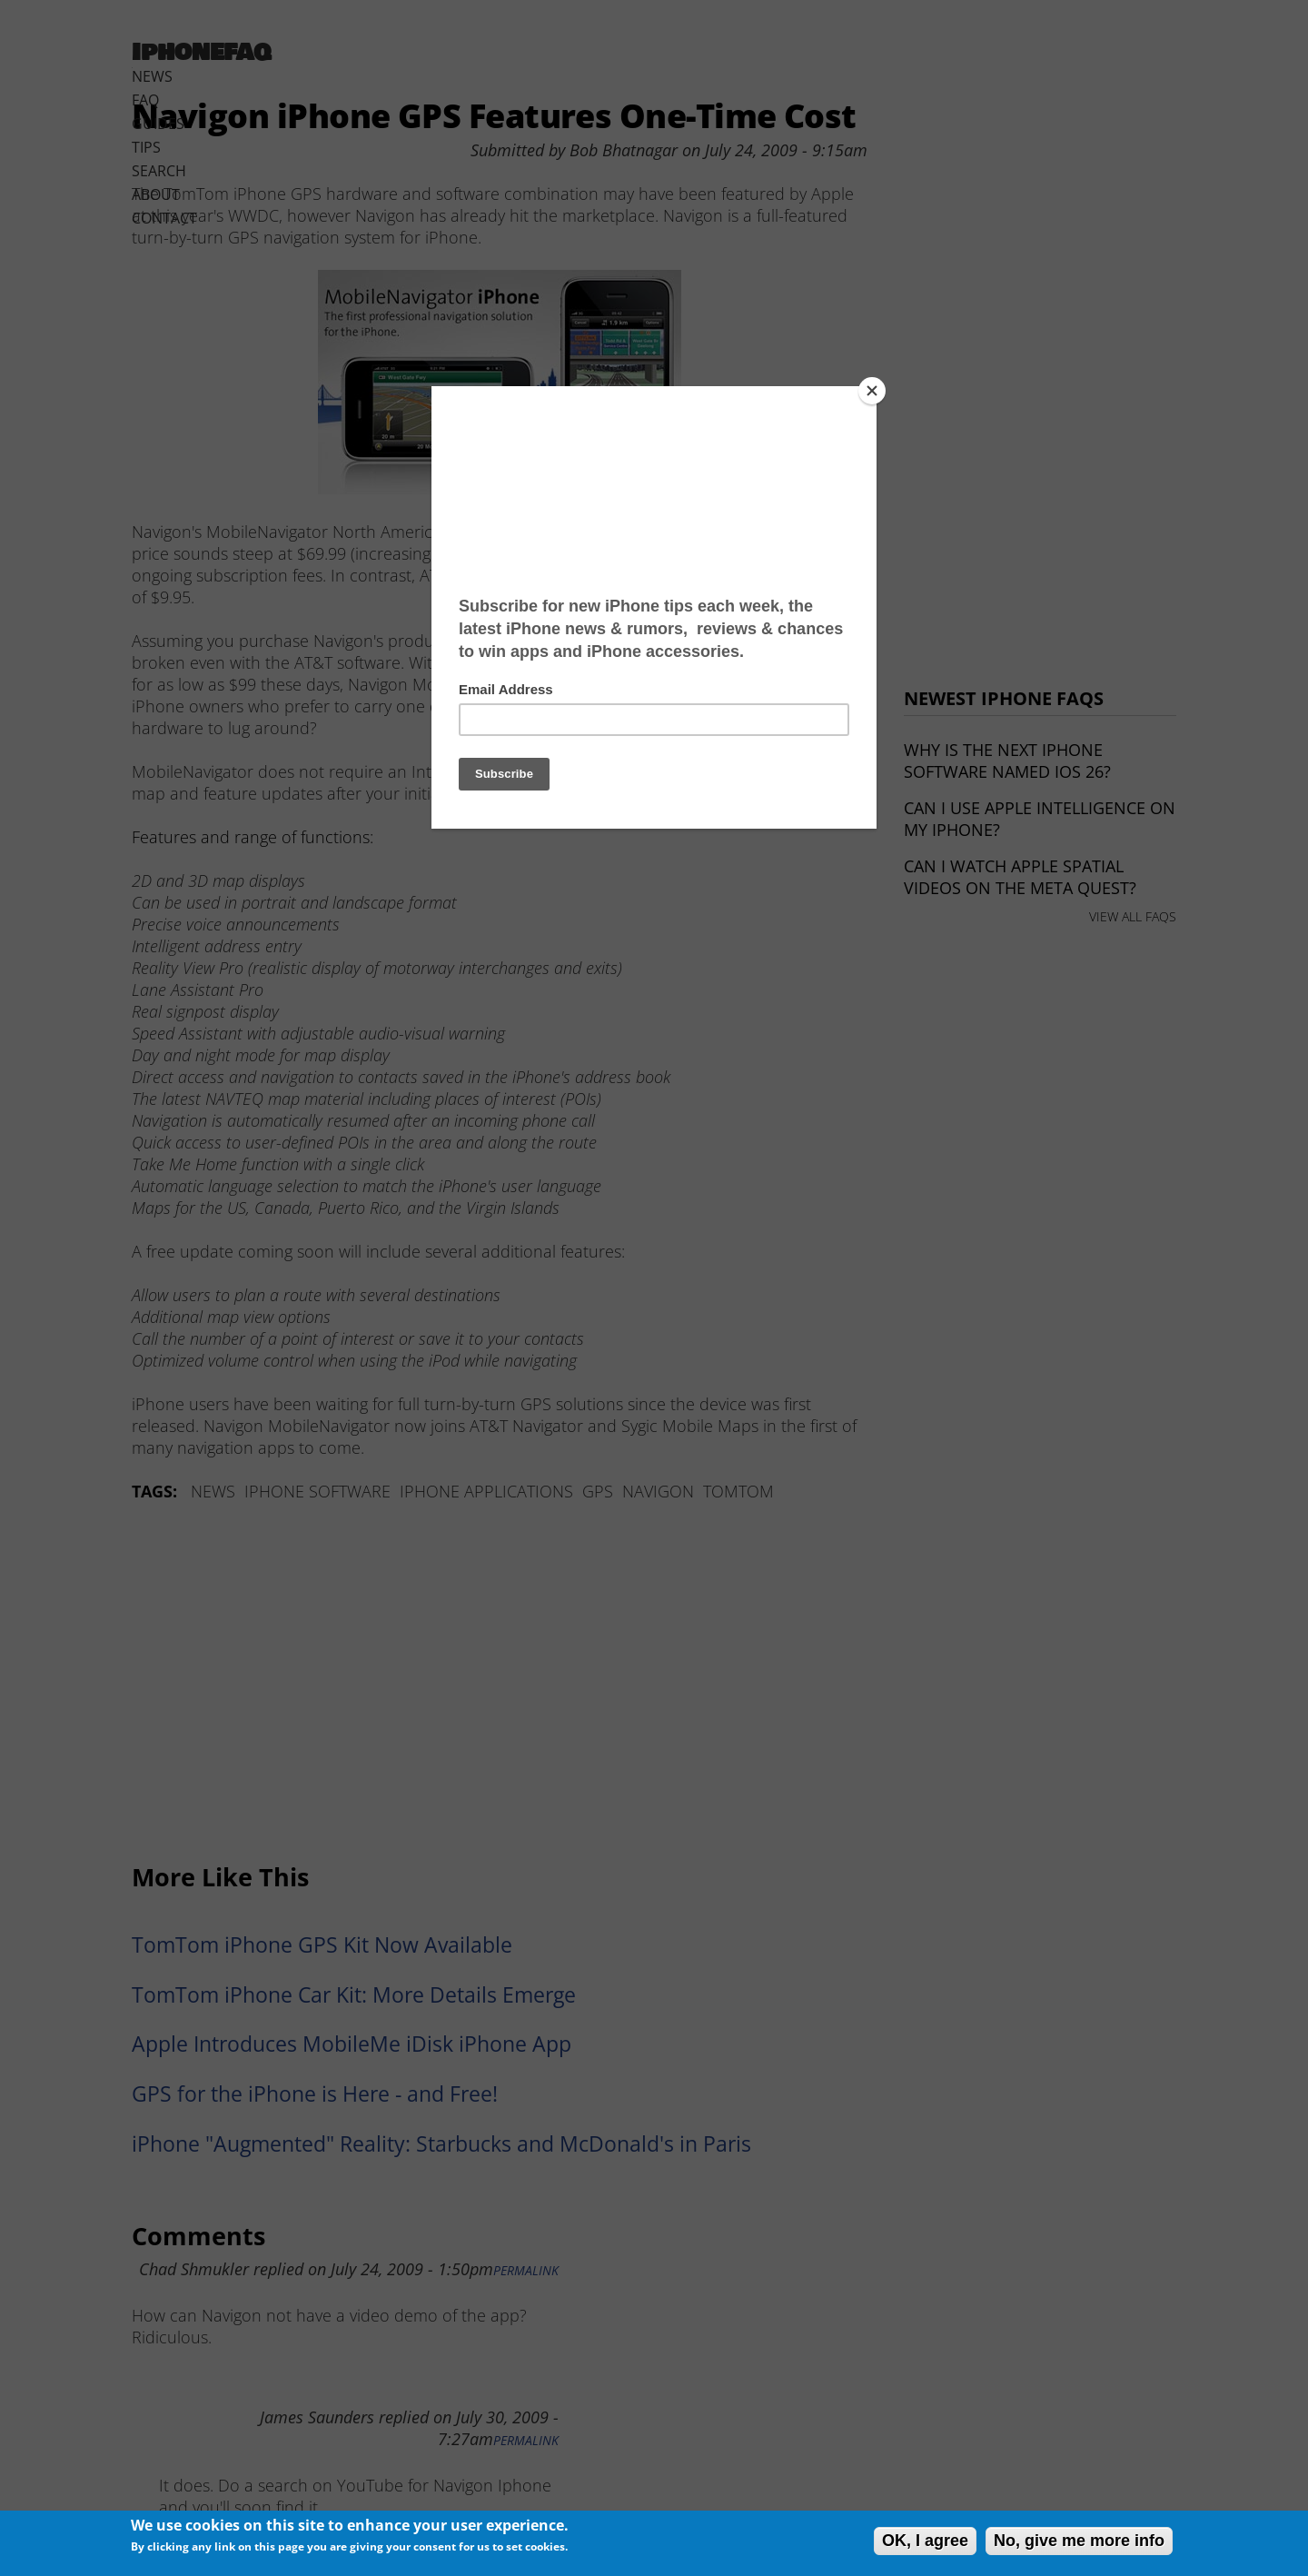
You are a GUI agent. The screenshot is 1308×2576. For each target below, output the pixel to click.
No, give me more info (1079, 2540)
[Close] (872, 390)
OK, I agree (925, 2540)
